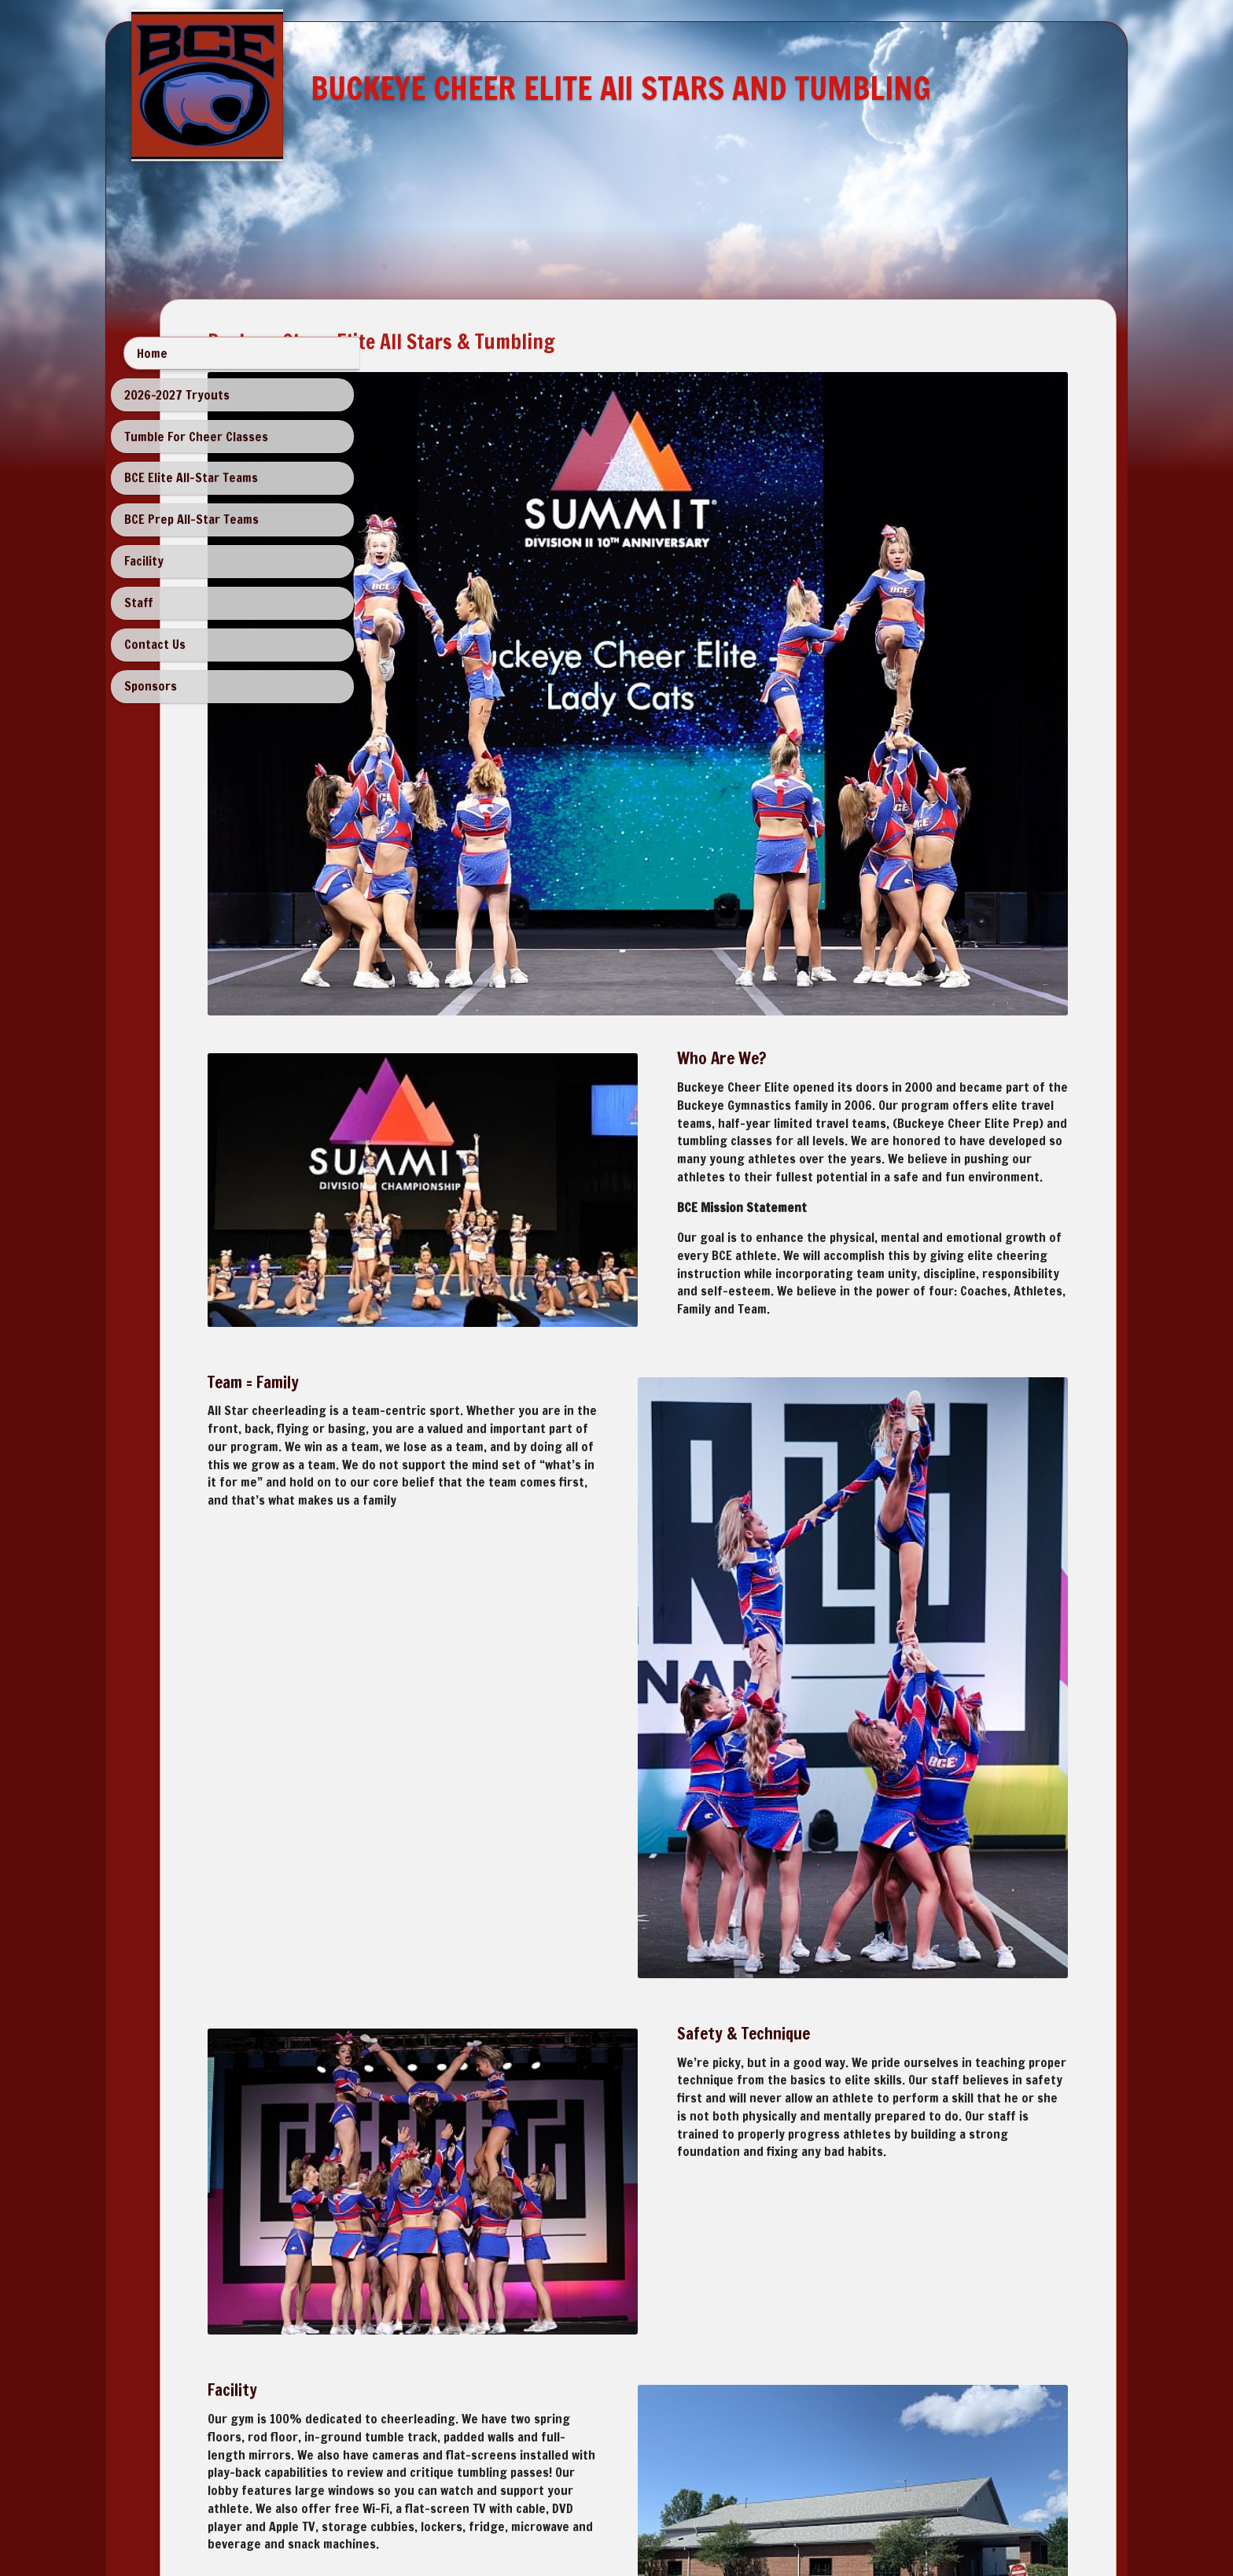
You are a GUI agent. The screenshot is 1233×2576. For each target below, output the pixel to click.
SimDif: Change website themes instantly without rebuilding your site (612, 2522)
